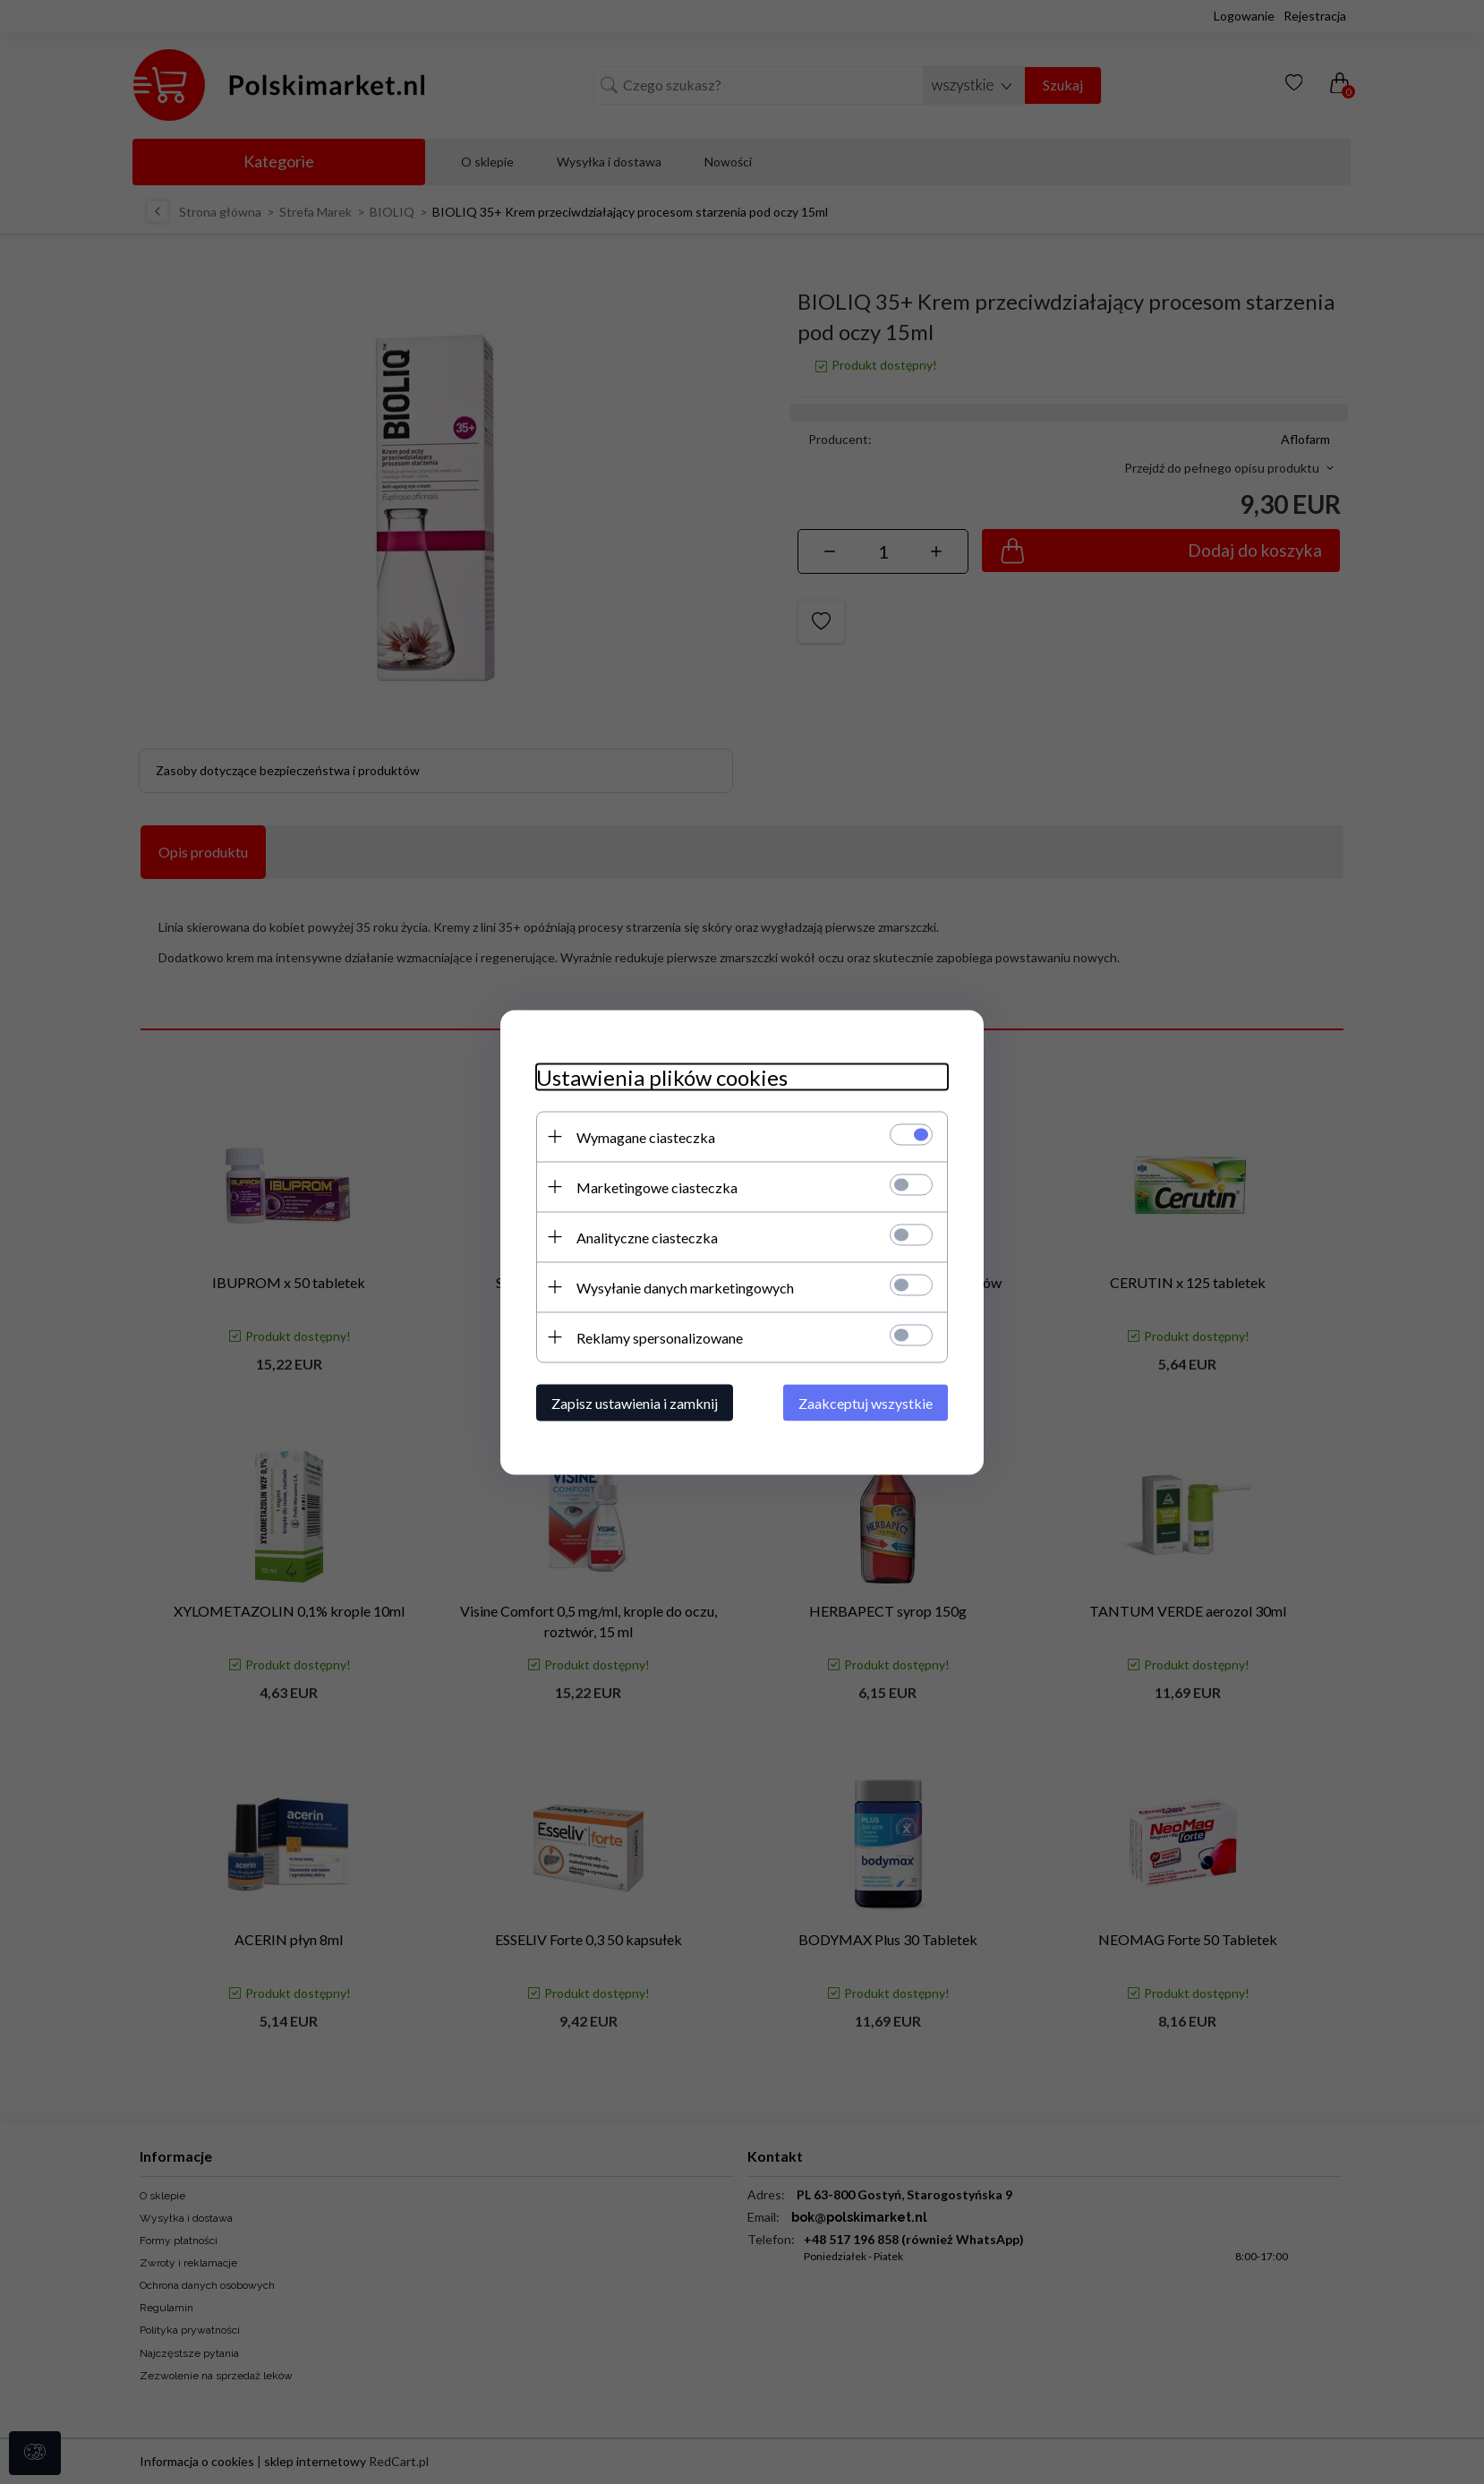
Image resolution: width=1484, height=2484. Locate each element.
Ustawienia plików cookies (662, 1076)
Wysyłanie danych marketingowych (685, 1286)
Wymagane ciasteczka (645, 1136)
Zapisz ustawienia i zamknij (634, 1402)
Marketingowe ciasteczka (657, 1186)
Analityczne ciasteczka (647, 1236)
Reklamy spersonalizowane (659, 1336)
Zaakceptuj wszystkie (865, 1402)
